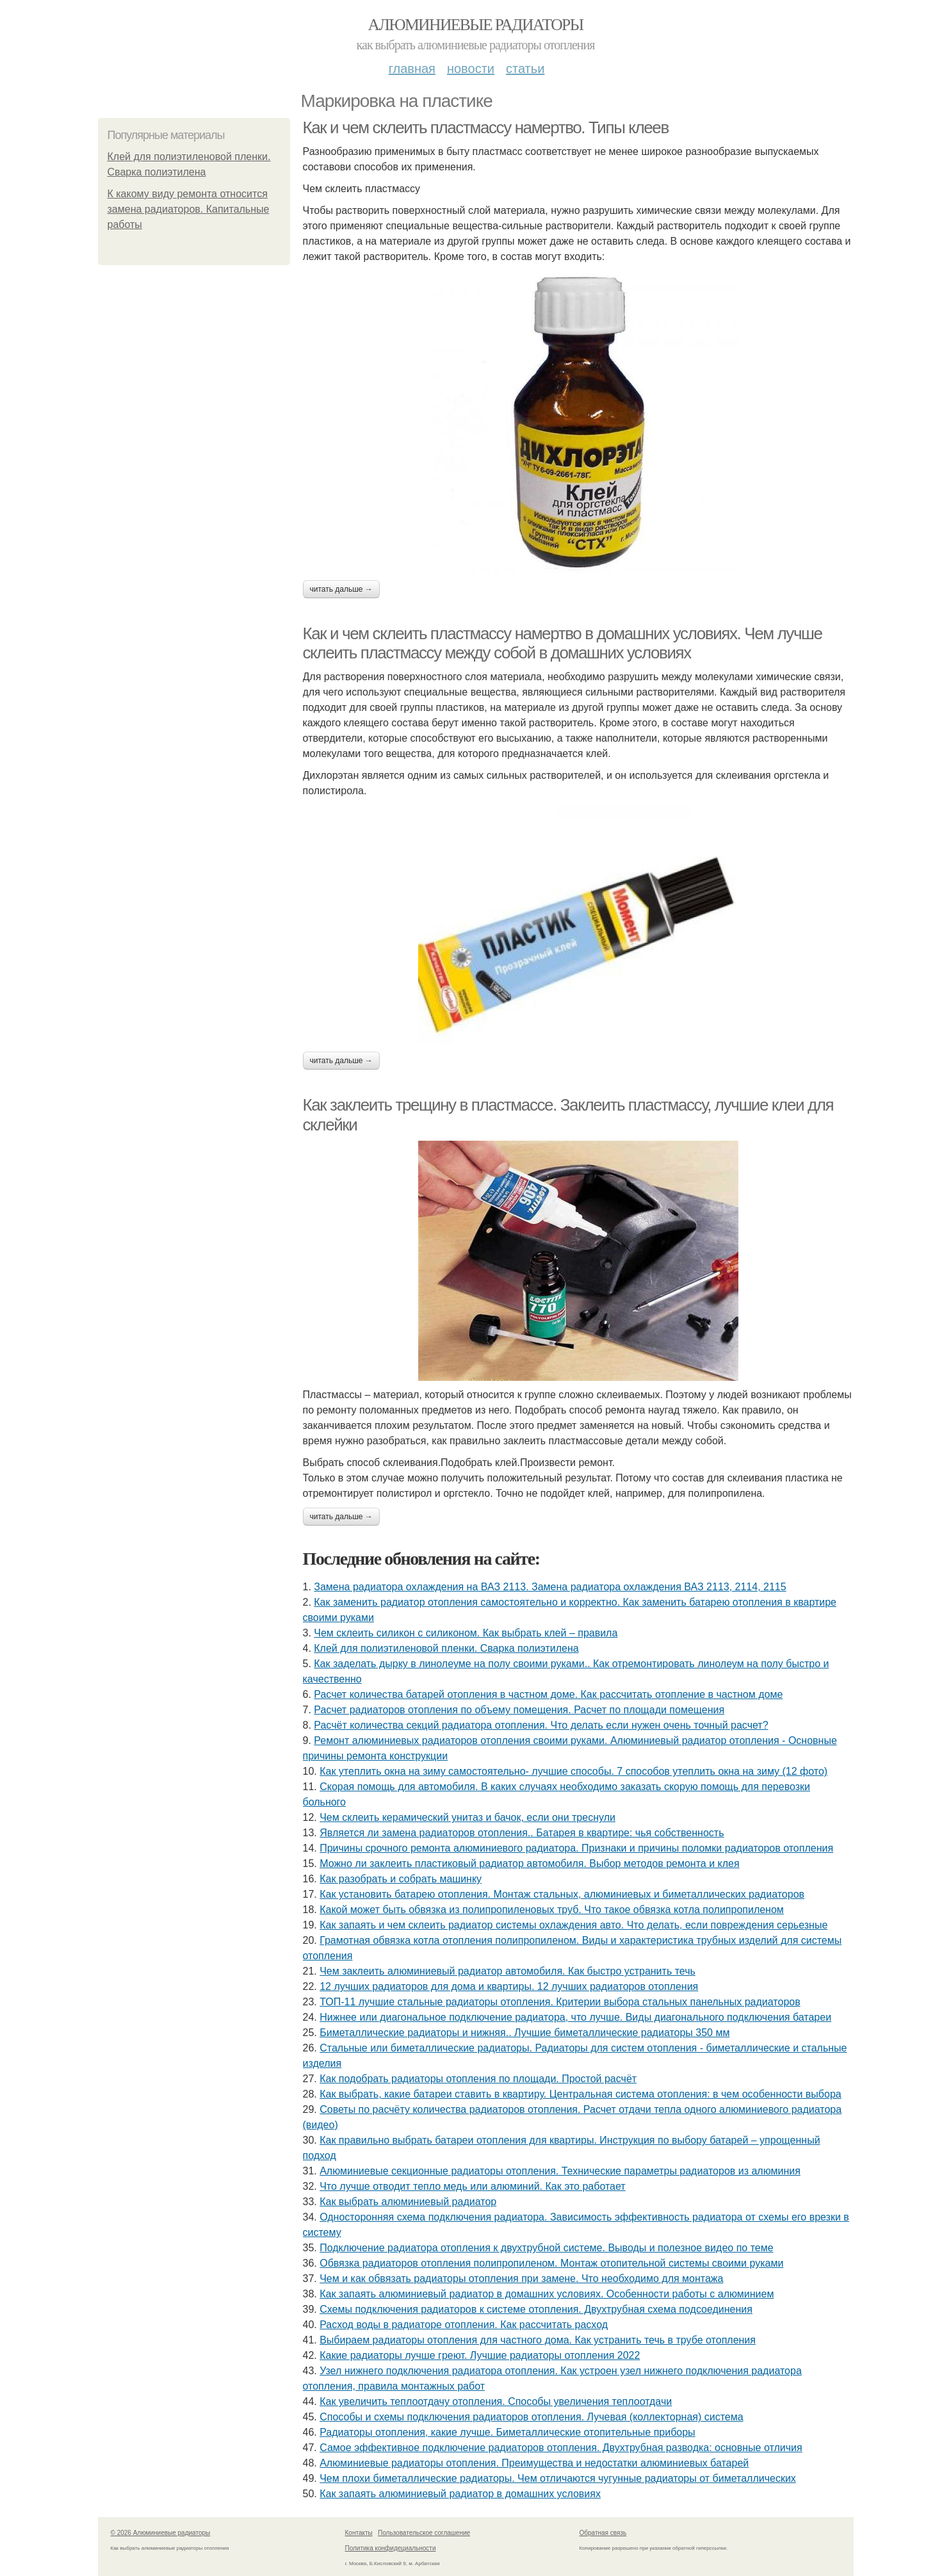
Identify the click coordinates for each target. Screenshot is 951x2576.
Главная (412, 68)
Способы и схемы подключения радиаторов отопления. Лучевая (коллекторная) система (531, 2416)
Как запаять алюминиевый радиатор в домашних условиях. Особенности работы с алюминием (547, 2293)
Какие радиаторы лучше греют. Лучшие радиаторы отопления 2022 (480, 2355)
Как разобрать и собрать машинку (401, 1878)
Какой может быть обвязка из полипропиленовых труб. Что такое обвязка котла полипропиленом (552, 1909)
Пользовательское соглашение (424, 2532)
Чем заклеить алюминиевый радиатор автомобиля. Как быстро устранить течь (507, 1971)
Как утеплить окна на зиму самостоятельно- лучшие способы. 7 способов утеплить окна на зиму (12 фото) (573, 1771)
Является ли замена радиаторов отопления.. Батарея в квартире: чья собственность (522, 1832)
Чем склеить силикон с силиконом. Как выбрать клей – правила (465, 1632)
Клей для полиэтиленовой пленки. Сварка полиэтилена (446, 1648)
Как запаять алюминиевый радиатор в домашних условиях (460, 2493)
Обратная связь (603, 2532)
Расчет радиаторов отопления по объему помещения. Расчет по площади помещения (519, 1709)
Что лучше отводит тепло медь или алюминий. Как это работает (473, 2186)
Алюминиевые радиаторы (475, 24)
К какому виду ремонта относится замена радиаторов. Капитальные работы (189, 209)
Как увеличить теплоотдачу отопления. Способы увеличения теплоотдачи (496, 2401)
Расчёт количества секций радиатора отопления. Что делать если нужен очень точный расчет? (541, 1725)
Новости (470, 68)
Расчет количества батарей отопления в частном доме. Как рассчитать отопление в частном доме (548, 1694)
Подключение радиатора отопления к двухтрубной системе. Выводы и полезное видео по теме (546, 2247)
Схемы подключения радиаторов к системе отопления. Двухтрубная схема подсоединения (536, 2309)
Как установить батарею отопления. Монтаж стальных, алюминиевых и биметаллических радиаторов (562, 1894)
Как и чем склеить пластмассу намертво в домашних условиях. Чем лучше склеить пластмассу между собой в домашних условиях (562, 643)
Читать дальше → (341, 589)
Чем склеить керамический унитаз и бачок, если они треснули (467, 1817)
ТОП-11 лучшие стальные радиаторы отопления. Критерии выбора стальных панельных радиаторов (560, 2001)
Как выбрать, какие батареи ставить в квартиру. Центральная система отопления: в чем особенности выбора (580, 2094)
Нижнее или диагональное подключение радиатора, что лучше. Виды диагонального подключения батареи (575, 2017)
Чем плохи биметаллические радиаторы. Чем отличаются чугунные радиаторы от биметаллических (558, 2478)
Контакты (359, 2532)
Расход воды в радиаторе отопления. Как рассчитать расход (464, 2324)
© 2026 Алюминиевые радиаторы (161, 2532)
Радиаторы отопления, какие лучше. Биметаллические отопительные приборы (507, 2432)
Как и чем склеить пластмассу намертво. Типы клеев (486, 127)
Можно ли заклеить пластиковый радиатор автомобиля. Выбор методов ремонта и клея (529, 1863)
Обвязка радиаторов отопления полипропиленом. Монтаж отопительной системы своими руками (551, 2263)
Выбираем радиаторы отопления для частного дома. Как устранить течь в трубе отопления (538, 2340)
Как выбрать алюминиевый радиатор (408, 2201)
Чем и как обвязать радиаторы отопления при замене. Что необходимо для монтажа (521, 2278)
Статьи (525, 68)
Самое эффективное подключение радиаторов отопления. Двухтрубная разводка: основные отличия (561, 2447)
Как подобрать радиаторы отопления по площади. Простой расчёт (478, 2078)
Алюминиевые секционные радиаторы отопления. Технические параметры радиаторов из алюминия (560, 2170)
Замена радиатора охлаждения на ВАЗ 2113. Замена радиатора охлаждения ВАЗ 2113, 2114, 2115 (550, 1586)
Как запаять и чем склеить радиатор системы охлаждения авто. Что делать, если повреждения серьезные (573, 1925)
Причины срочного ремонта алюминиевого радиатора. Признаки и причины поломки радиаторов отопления (576, 1848)
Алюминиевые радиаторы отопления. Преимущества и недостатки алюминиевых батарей (534, 2463)
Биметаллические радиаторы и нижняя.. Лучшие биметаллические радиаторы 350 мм (524, 2032)
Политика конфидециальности (390, 2548)
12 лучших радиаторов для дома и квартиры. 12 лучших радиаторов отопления (509, 1986)
